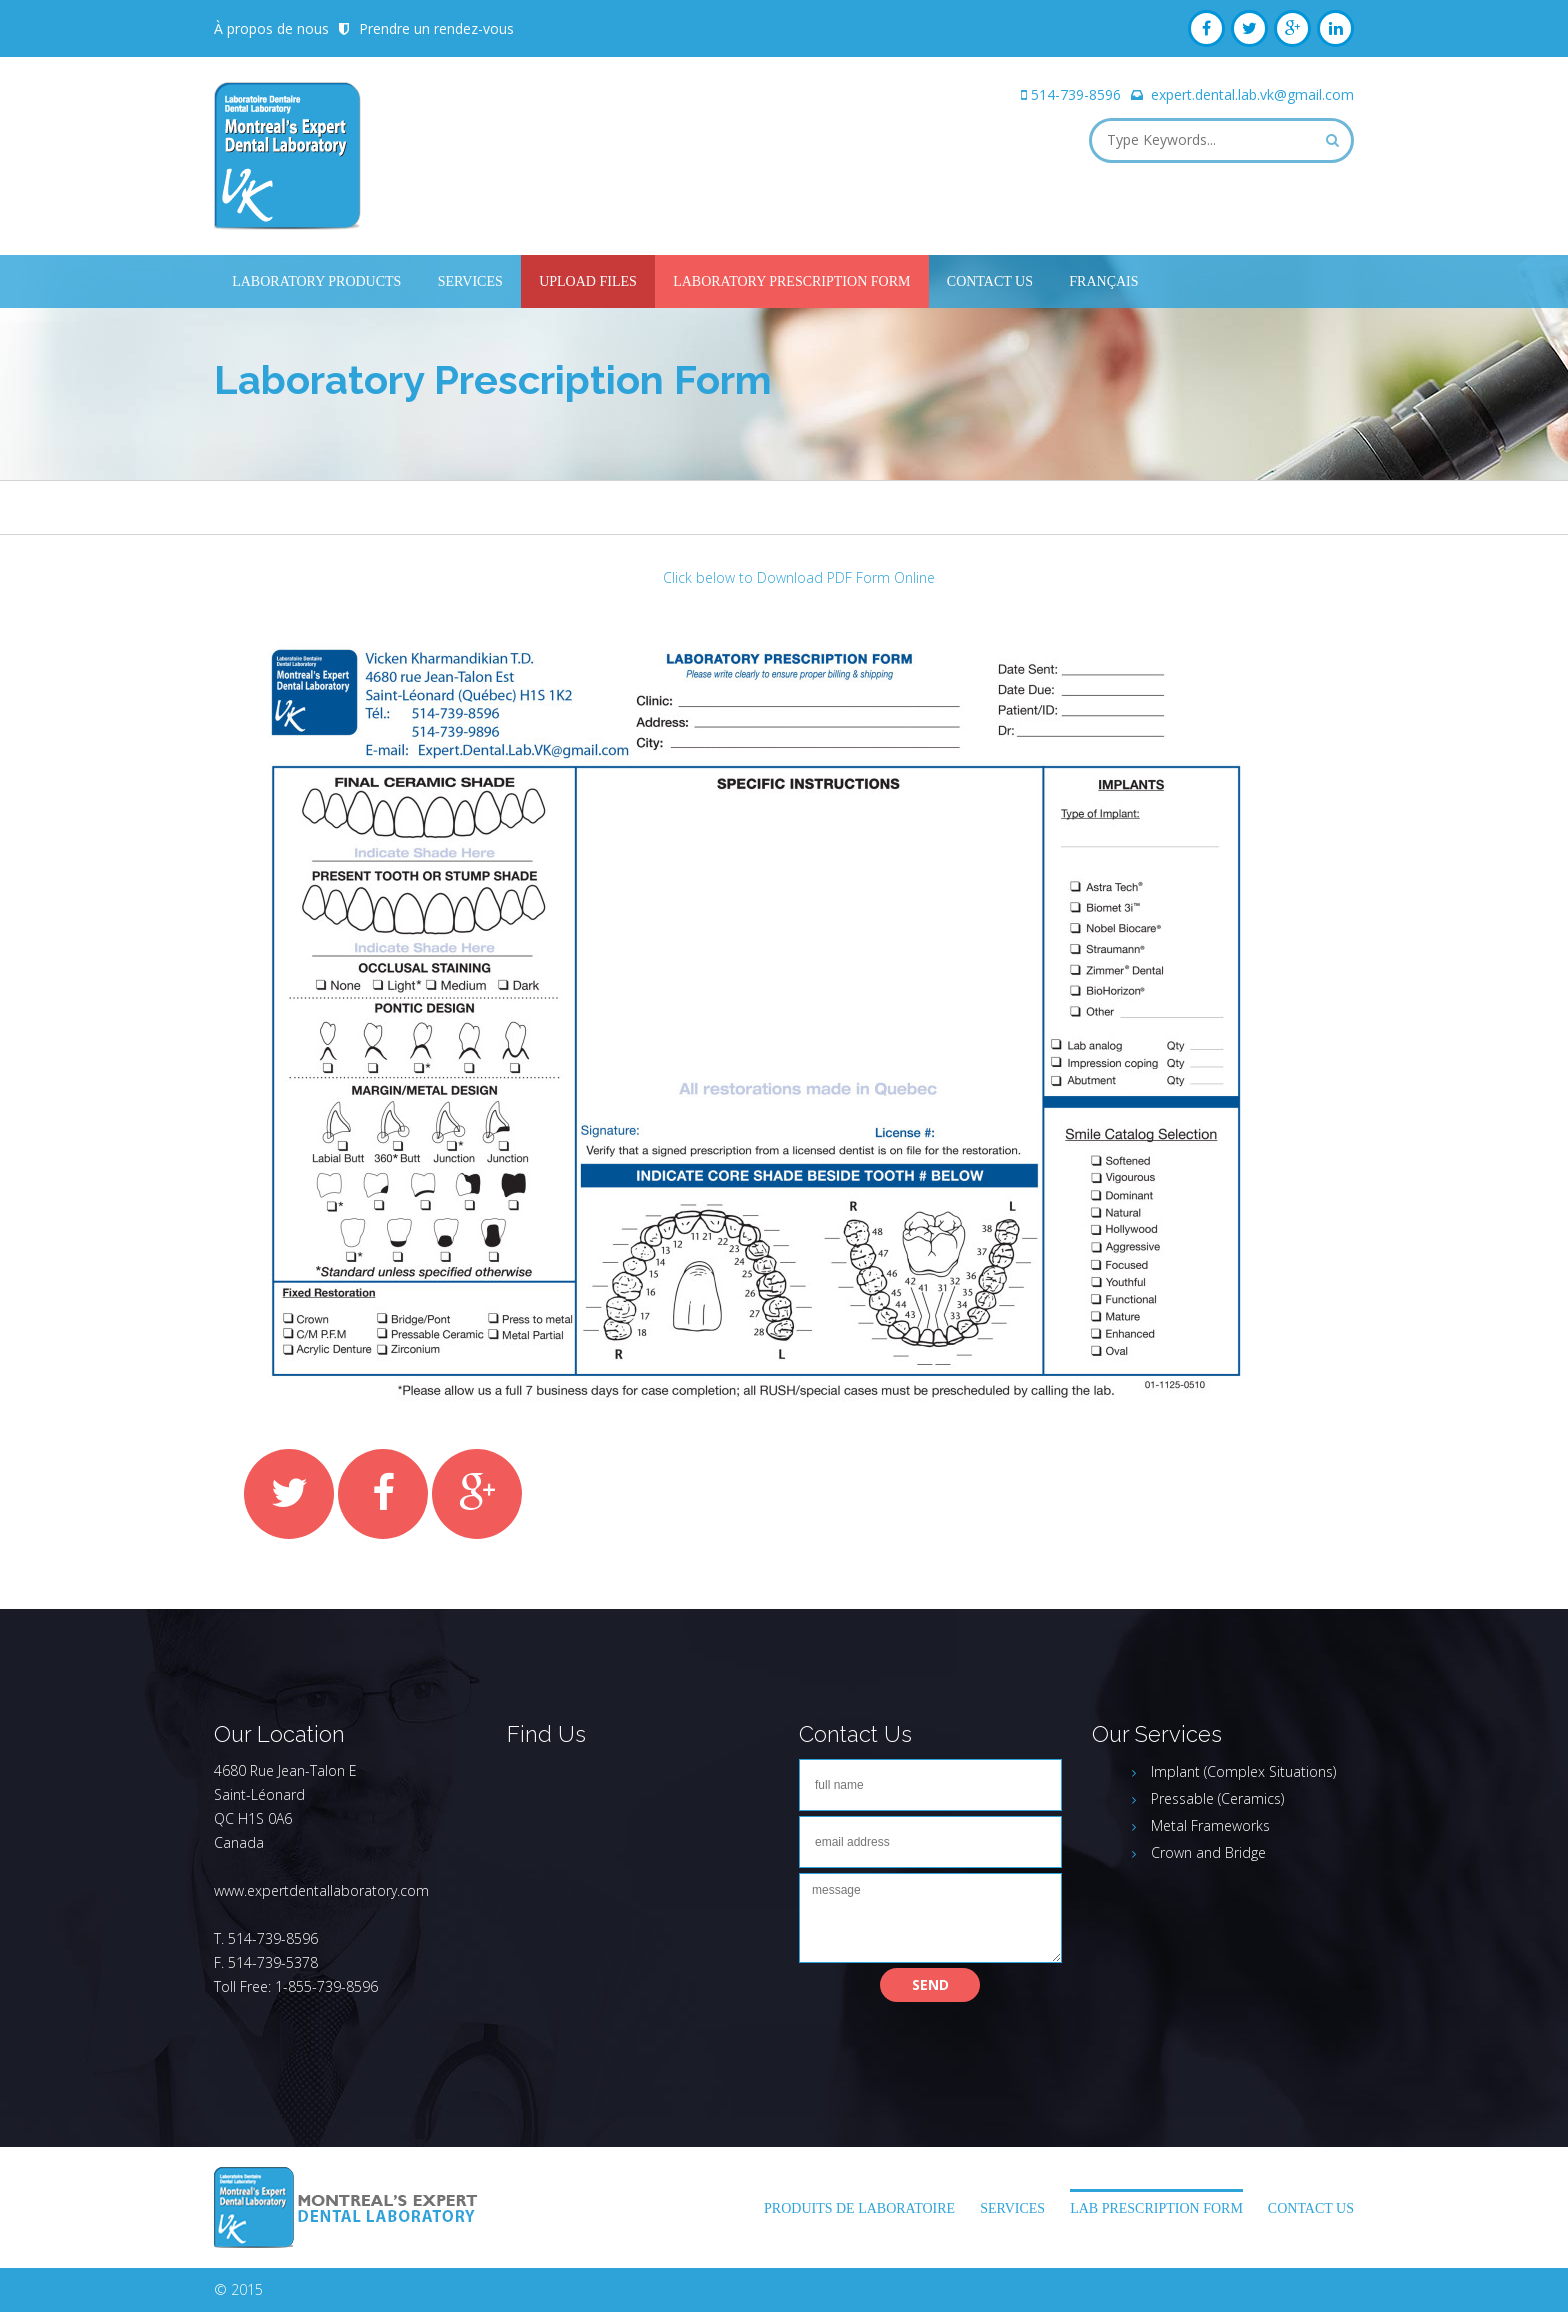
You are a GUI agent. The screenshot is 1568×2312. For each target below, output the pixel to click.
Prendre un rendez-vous (436, 28)
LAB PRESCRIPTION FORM (1156, 2208)
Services (470, 281)
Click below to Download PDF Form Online (799, 577)
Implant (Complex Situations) (1243, 1771)
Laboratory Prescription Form (791, 281)
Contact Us (990, 281)
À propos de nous (271, 28)
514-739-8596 (1076, 94)
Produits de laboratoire (859, 2208)
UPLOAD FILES (588, 281)
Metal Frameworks (1210, 1825)
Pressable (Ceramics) (1217, 1798)
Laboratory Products (316, 281)
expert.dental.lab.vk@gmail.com (1252, 94)
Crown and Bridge (1208, 1852)
